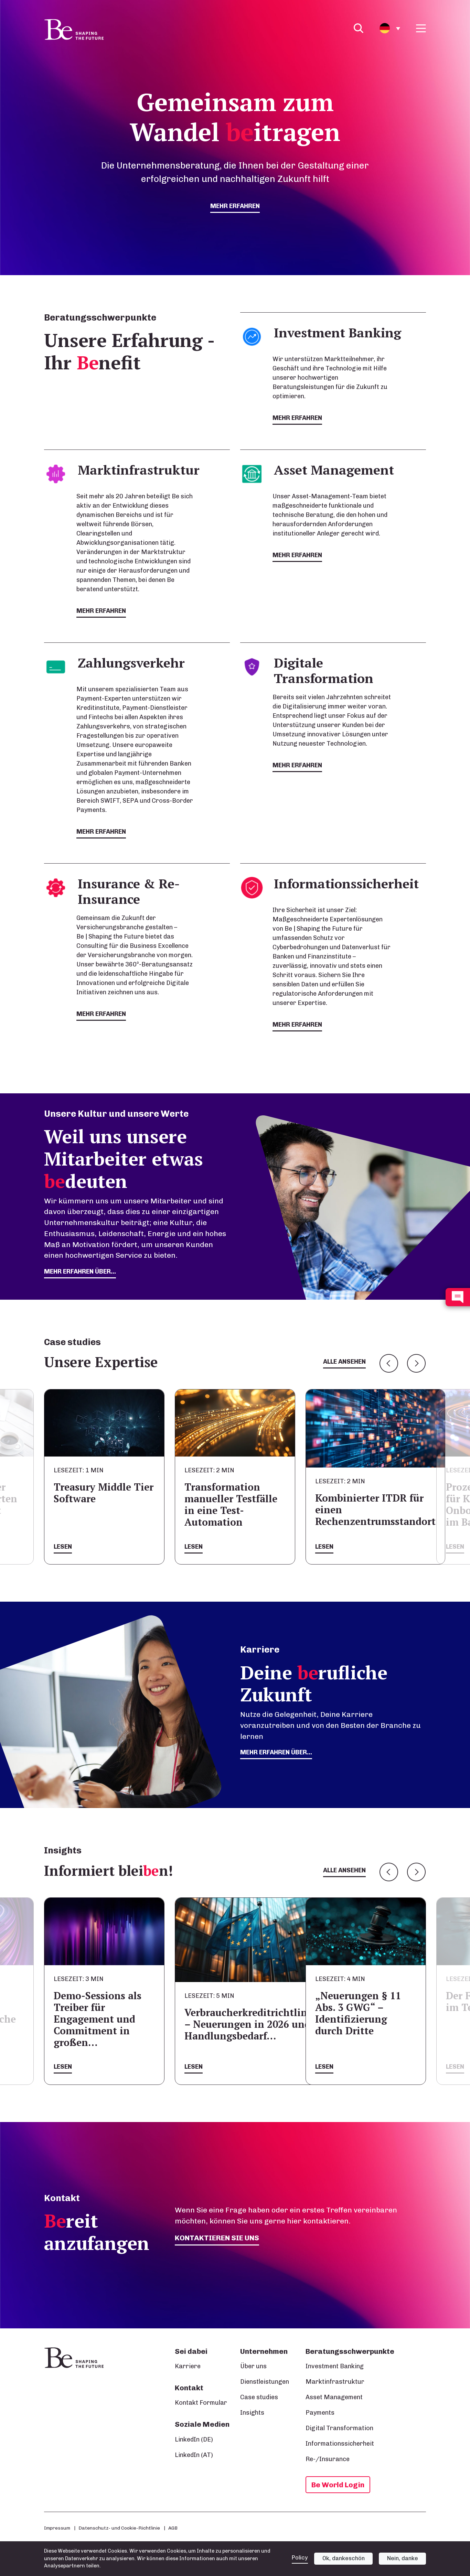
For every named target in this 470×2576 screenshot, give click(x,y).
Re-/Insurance (328, 2459)
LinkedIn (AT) (194, 2455)
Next (416, 1363)
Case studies (259, 2397)
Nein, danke (402, 2563)
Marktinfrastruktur (335, 2381)
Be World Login (337, 2484)
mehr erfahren (235, 206)
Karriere (188, 2366)
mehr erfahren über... (80, 1271)
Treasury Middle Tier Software (103, 1493)
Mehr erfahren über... (276, 1752)
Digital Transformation (339, 2428)
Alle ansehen (344, 1361)
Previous (388, 1363)
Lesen (63, 1546)
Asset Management (334, 2397)
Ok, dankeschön (343, 2563)
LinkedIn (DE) (194, 2439)
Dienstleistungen (264, 2381)
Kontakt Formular (201, 2402)
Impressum (57, 2528)
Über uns (253, 2366)
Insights (252, 2412)
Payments (320, 2412)
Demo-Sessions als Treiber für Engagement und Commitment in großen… (97, 2019)
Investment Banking (335, 2366)
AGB (173, 2528)
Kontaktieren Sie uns (217, 2237)
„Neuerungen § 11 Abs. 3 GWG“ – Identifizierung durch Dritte (358, 2013)
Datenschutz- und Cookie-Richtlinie (119, 2528)
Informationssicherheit (340, 2443)
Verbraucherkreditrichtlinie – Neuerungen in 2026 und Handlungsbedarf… (250, 2024)
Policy (300, 2562)
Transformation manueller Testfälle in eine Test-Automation (230, 1504)
